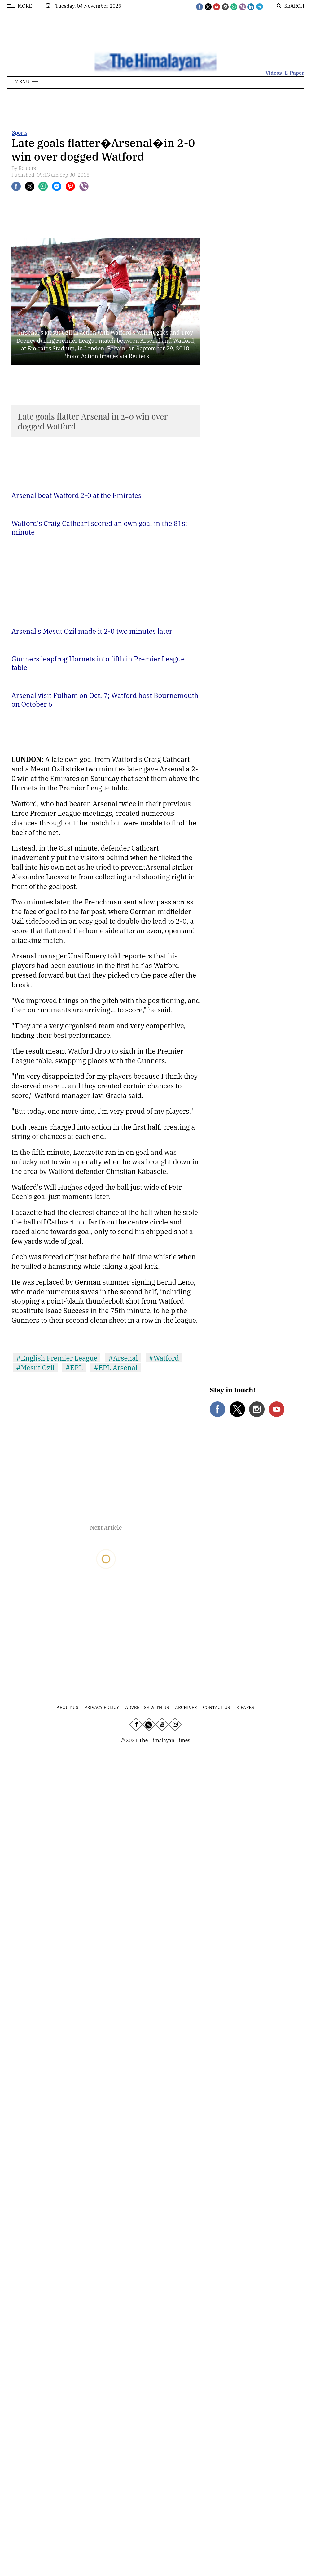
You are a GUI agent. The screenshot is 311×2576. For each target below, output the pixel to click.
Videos (273, 73)
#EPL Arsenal (115, 1367)
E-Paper (294, 73)
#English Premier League (56, 1357)
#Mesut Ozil (35, 1367)
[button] (26, 82)
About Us (67, 1707)
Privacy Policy (102, 1707)
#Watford (164, 1357)
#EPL (74, 1367)
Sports (19, 133)
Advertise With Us (147, 1707)
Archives (186, 1707)
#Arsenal (123, 1357)
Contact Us (216, 1707)
